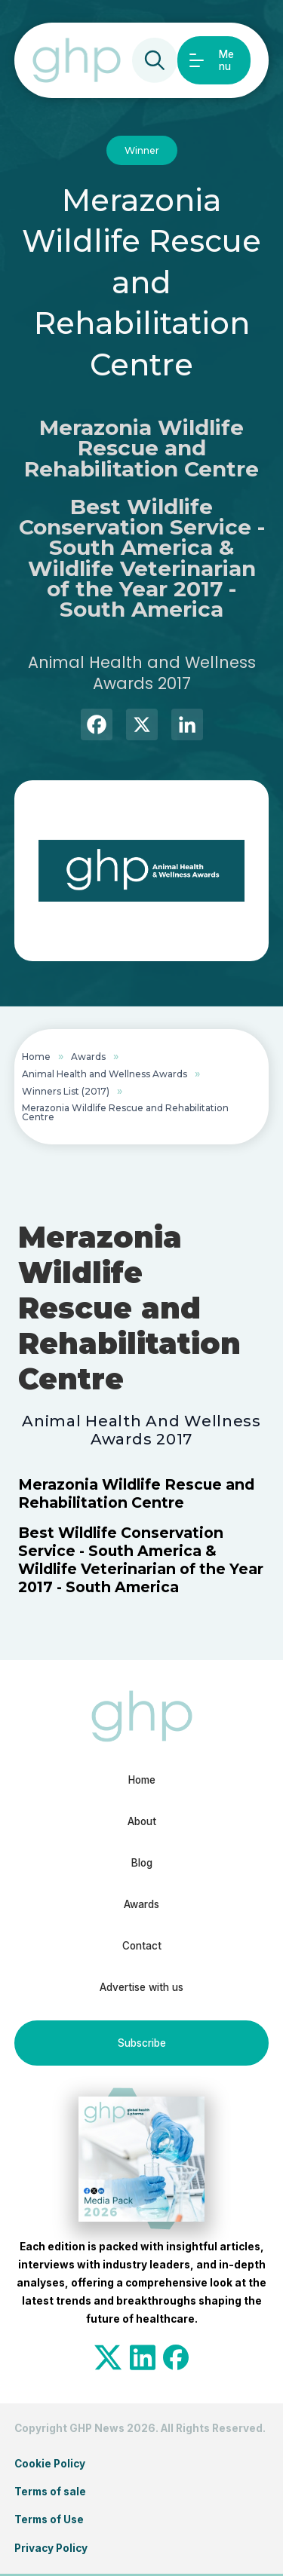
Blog (141, 1863)
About (142, 1821)
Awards (88, 1056)
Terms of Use (49, 2519)
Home (36, 1056)
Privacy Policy (51, 2548)
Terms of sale (50, 2492)
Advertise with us (141, 1987)
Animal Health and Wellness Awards (104, 1074)
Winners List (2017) (65, 1091)
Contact (141, 1946)
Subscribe (142, 2043)
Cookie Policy (49, 2464)
